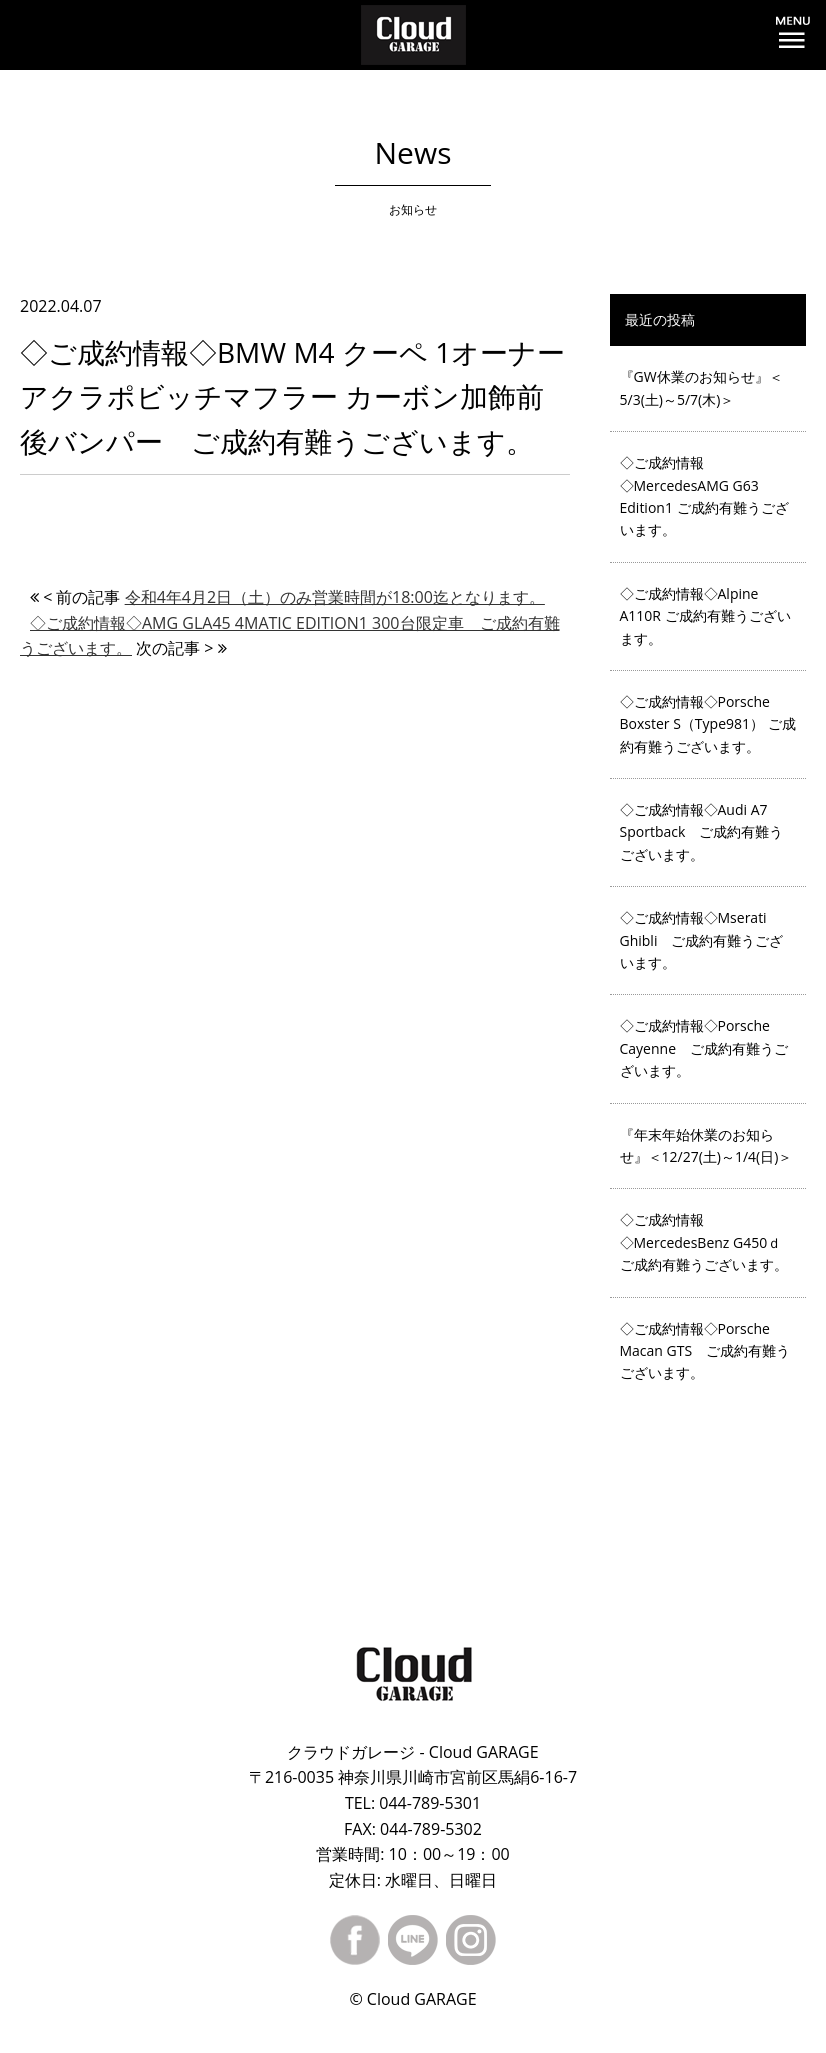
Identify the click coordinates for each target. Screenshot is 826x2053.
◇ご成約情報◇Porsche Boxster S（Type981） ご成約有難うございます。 (708, 724)
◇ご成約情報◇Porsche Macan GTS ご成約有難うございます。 (705, 1351)
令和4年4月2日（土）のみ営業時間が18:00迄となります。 (335, 597)
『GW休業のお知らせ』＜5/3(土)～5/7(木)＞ (701, 387)
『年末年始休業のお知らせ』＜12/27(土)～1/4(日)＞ (706, 1145)
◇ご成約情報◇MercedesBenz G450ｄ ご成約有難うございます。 (704, 1242)
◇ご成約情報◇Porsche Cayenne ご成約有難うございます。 (704, 1048)
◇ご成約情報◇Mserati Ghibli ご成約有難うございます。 (702, 940)
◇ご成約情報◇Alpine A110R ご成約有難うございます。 (705, 616)
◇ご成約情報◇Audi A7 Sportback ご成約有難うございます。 (702, 832)
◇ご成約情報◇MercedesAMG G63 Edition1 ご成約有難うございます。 (704, 496)
